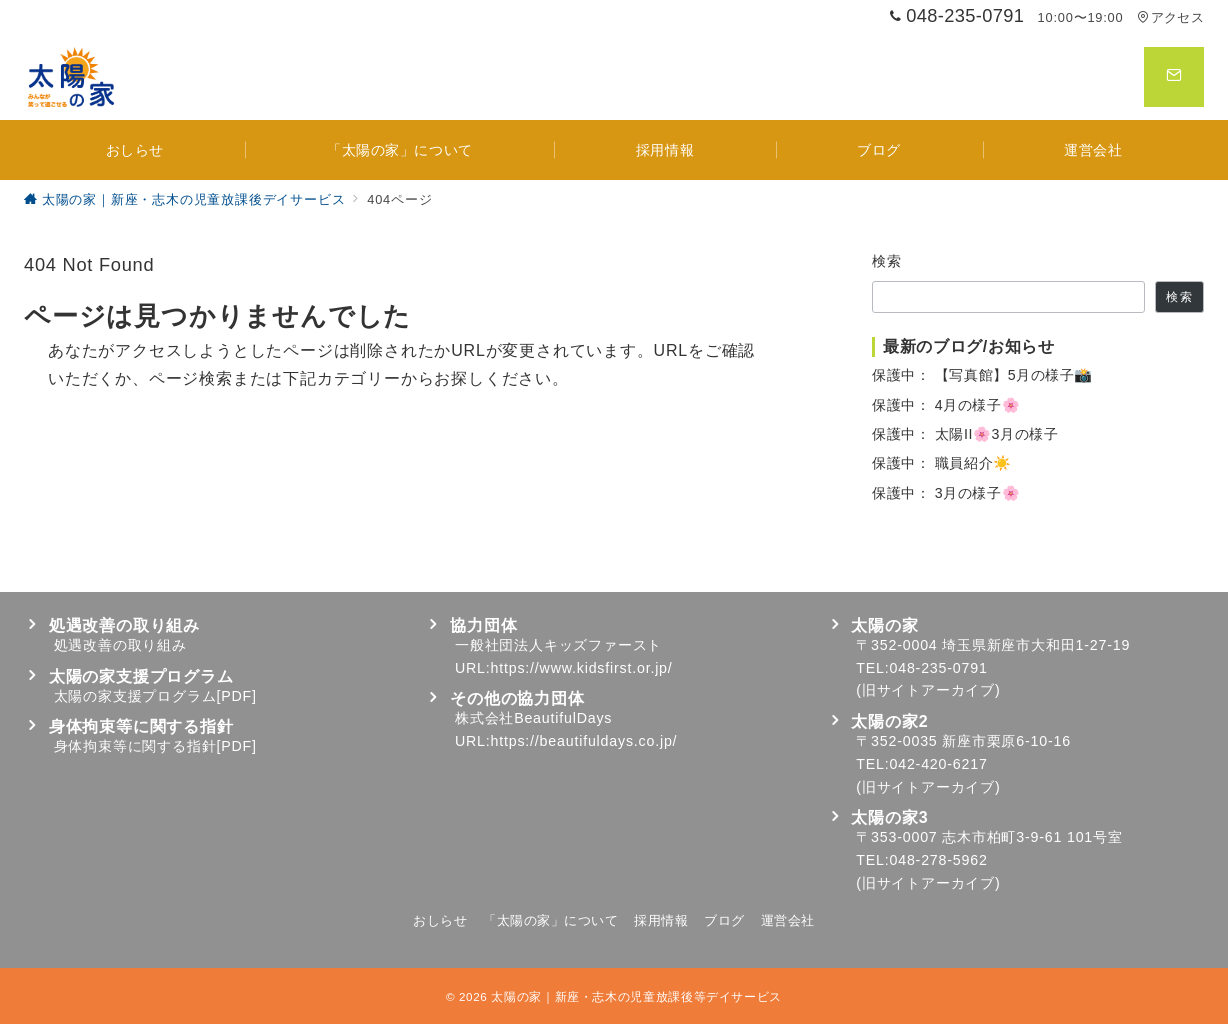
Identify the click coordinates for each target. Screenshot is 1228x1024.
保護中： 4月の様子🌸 (946, 405)
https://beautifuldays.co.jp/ (584, 741)
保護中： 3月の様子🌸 (946, 493)
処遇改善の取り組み (120, 645)
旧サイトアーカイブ (928, 690)
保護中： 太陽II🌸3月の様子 (965, 434)
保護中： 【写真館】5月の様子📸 (982, 375)
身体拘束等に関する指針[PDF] (155, 746)
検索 (887, 261)
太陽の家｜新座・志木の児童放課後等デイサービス (636, 996)
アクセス (1170, 17)
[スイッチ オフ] (1174, 77)
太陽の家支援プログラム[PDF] (155, 696)
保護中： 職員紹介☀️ (942, 463)
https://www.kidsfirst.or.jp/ (582, 668)
